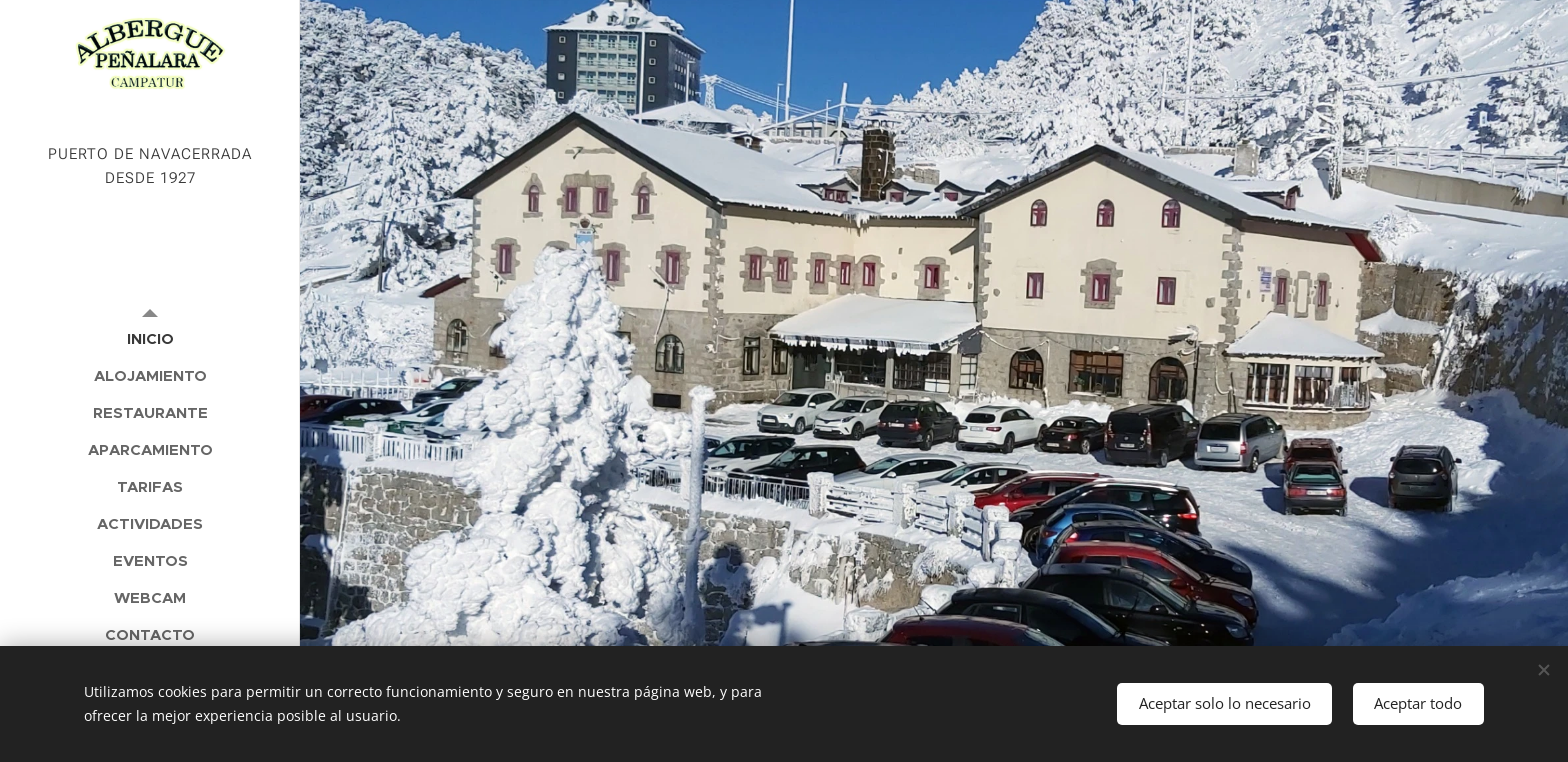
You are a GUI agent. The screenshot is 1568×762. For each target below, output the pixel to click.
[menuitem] (150, 338)
